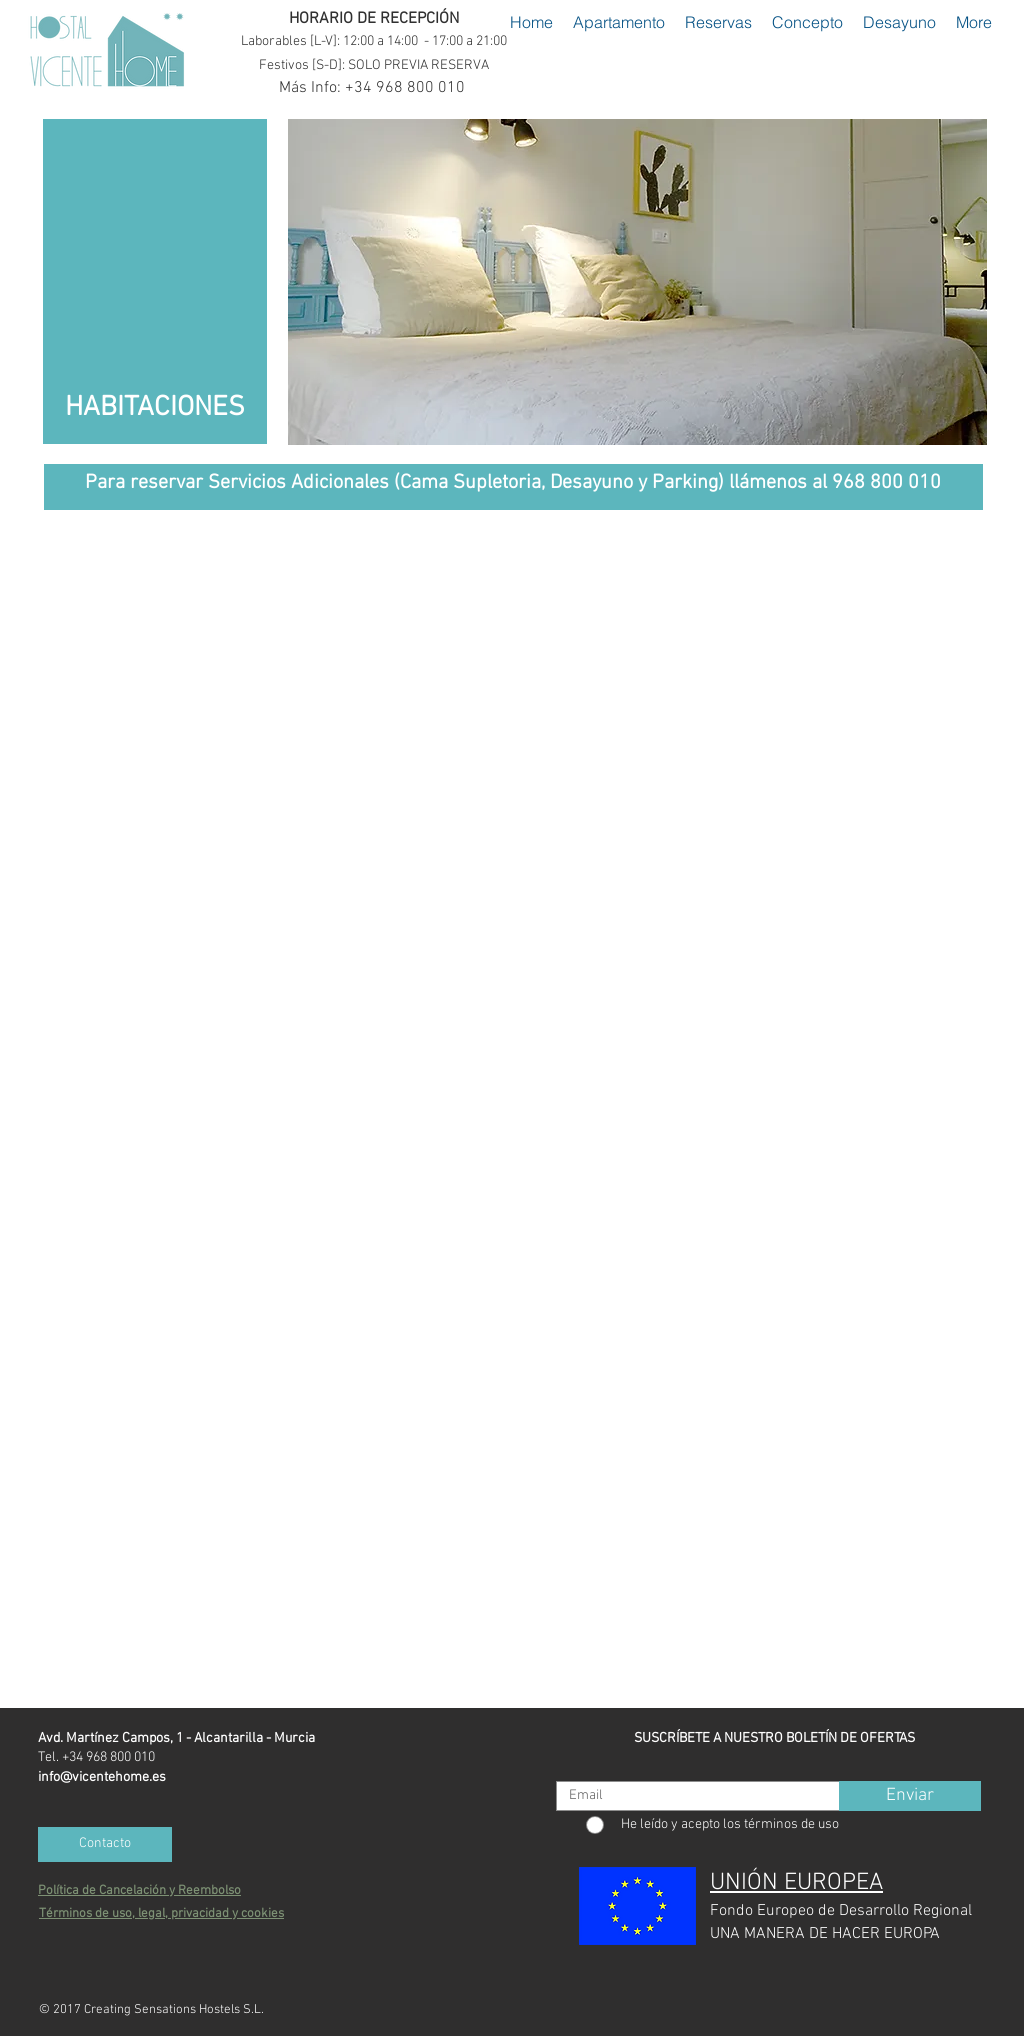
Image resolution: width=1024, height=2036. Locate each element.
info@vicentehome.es (102, 1777)
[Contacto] (105, 1844)
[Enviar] (910, 1796)
